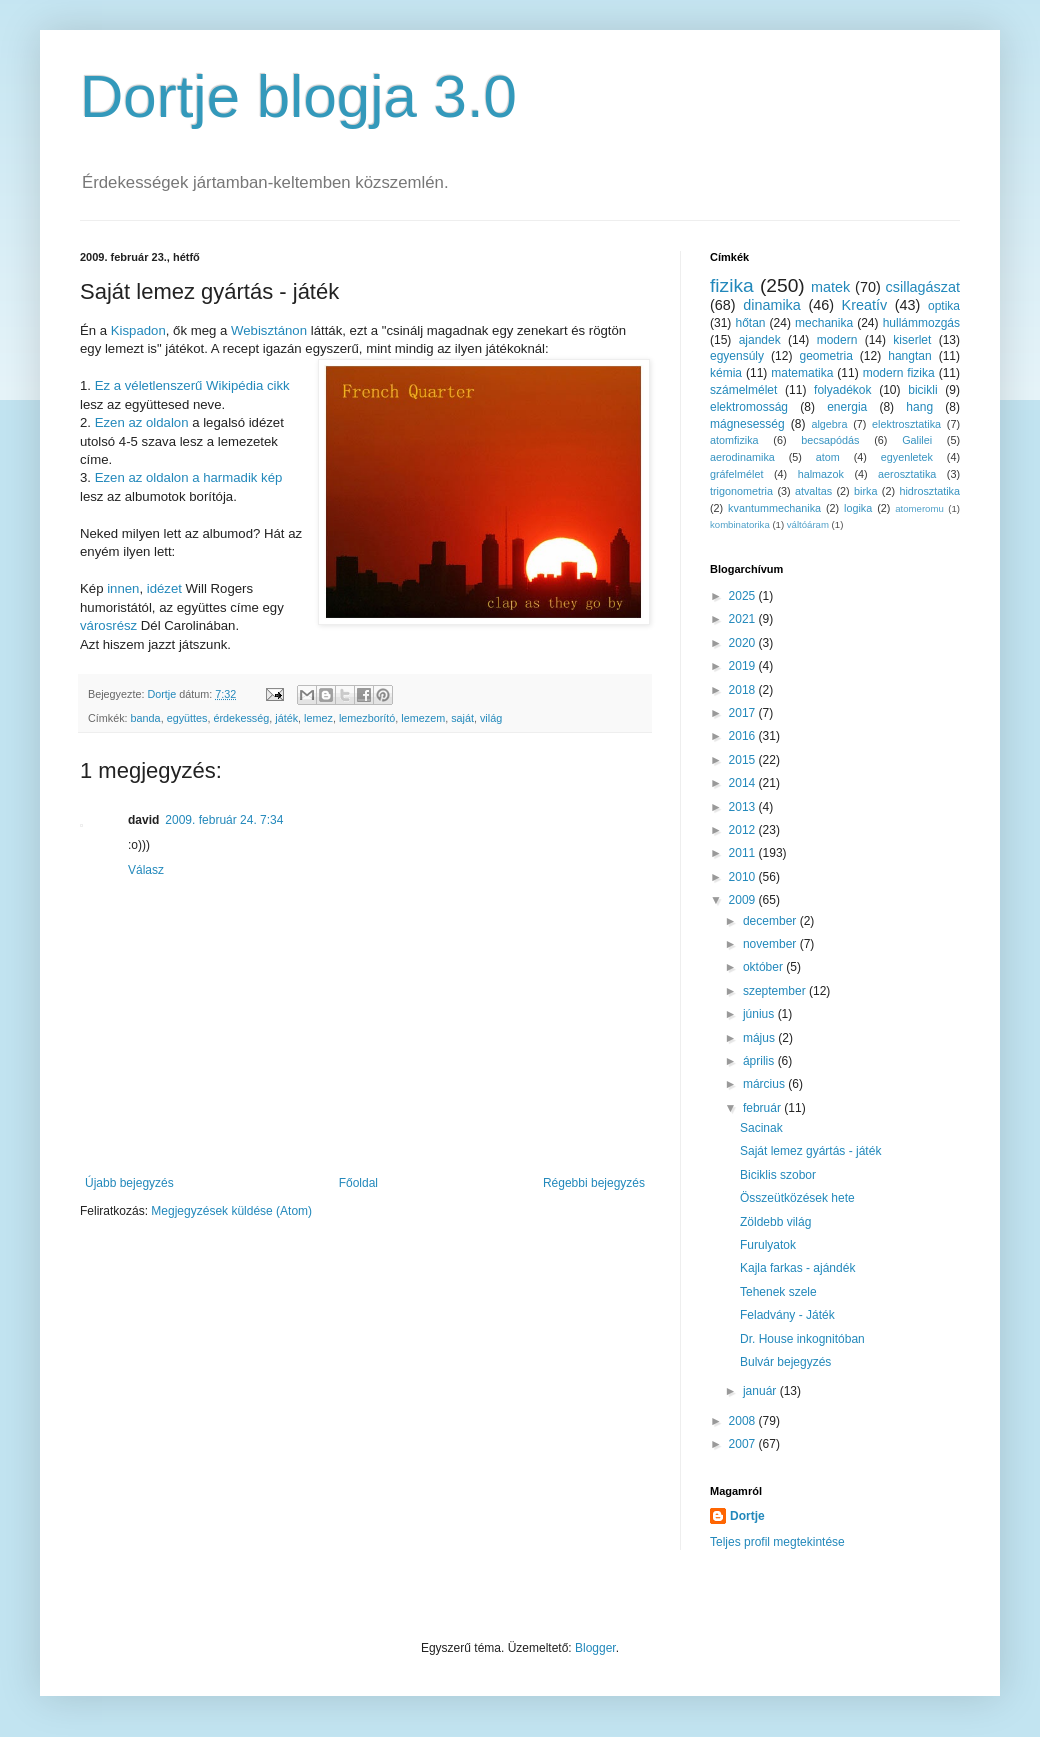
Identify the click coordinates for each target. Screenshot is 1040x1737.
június (760, 1014)
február (763, 1108)
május (760, 1038)
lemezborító (367, 718)
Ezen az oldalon (142, 422)
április (760, 1061)
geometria (825, 356)
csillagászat (923, 287)
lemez (318, 718)
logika (858, 508)
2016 (744, 736)
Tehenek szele (778, 1292)
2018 (744, 690)
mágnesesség (747, 424)
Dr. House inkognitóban (802, 1339)
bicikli (922, 390)
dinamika (772, 305)
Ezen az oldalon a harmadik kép (189, 477)
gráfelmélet (736, 474)
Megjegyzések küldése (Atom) (231, 1211)
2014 (744, 783)
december (771, 921)
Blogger (595, 1648)
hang (919, 407)
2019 (744, 666)
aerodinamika (742, 457)
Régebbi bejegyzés (594, 1183)
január (761, 1391)
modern (837, 340)
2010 (744, 877)
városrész (108, 625)
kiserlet (912, 340)
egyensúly (737, 356)
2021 (744, 619)
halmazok (821, 474)
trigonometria (741, 491)
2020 (744, 643)
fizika (732, 285)
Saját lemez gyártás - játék (810, 1151)
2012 (744, 830)
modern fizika (899, 373)
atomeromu (919, 508)
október (764, 967)
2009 (744, 900)
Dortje (747, 1516)
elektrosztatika (906, 424)
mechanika (824, 323)
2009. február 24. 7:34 (224, 820)
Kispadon (138, 330)
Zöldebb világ (775, 1222)
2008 (744, 1421)
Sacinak (761, 1128)
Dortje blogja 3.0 (298, 96)
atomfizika (734, 440)
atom (828, 457)
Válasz (146, 870)
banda (146, 718)
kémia (726, 373)
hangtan (909, 356)
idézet (164, 588)
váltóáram (808, 524)
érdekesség (241, 718)
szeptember (776, 991)
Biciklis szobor (778, 1175)
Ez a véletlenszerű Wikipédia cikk (192, 385)
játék (286, 718)
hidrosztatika (929, 491)
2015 (744, 760)
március (765, 1084)
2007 (744, 1444)
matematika (802, 373)
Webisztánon (269, 330)
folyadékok (842, 390)
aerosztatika (907, 474)
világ (491, 718)
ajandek (760, 340)
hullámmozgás (921, 323)
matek (830, 287)
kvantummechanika (774, 508)
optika (944, 306)
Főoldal (358, 1183)
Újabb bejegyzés (129, 1183)
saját (462, 718)
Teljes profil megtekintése (777, 1542)
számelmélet (743, 390)
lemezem (423, 718)
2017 (744, 713)
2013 (744, 807)
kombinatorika (740, 524)
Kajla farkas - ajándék (797, 1268)
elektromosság (749, 407)
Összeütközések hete (797, 1198)
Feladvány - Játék (787, 1315)
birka (865, 491)
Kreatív (865, 305)
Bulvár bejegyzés (785, 1362)
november (771, 944)
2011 (744, 853)
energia (847, 407)
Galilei (917, 440)
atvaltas (813, 491)
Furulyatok (768, 1245)
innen (123, 588)
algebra (829, 424)
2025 (744, 596)
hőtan (750, 323)
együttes (187, 718)
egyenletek (907, 457)
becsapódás (830, 440)
